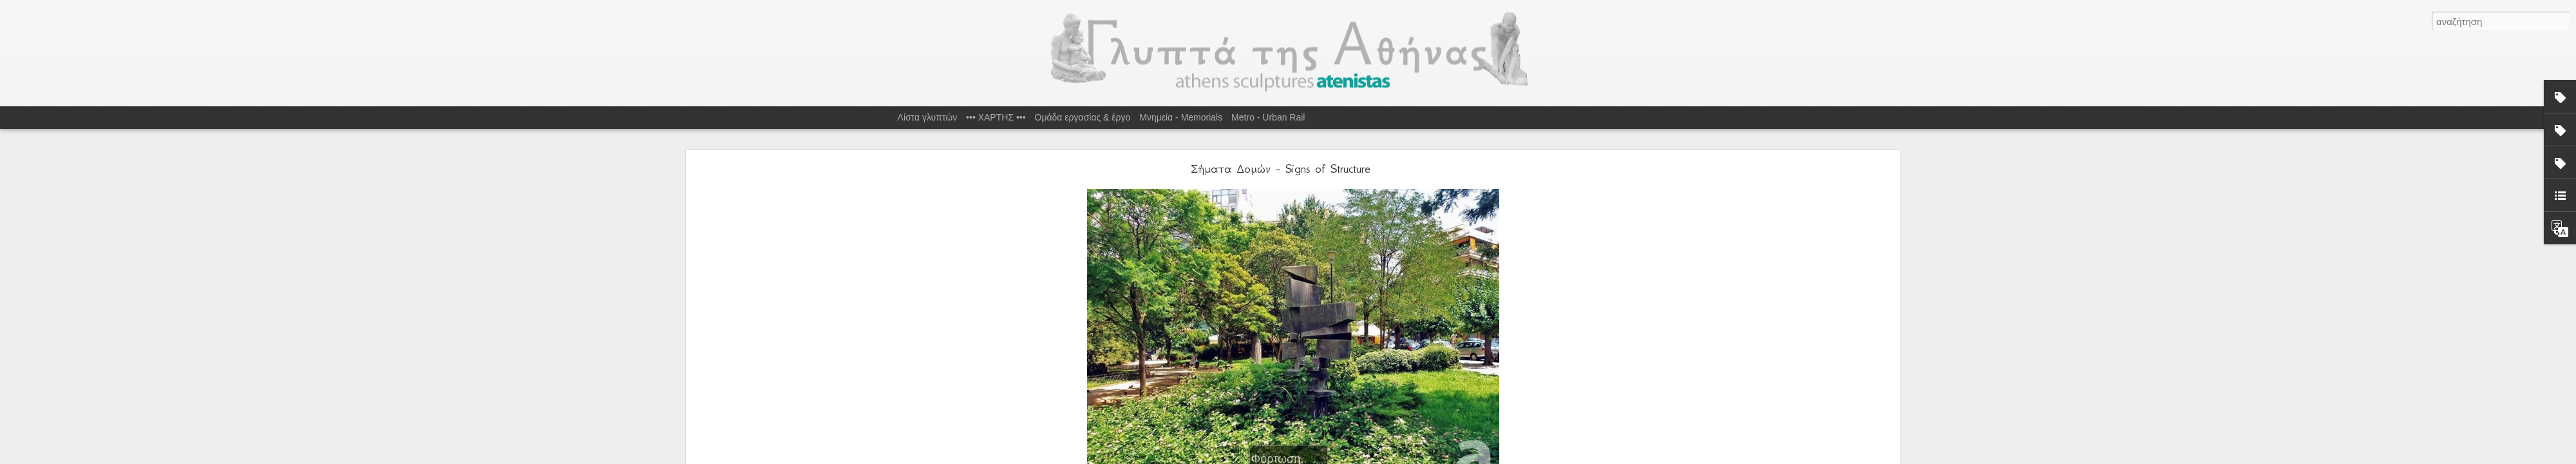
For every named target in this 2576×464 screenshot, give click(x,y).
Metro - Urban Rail (1268, 117)
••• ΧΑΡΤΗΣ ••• (996, 117)
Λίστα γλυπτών (928, 117)
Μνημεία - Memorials (1180, 117)
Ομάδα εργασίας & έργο (1083, 117)
